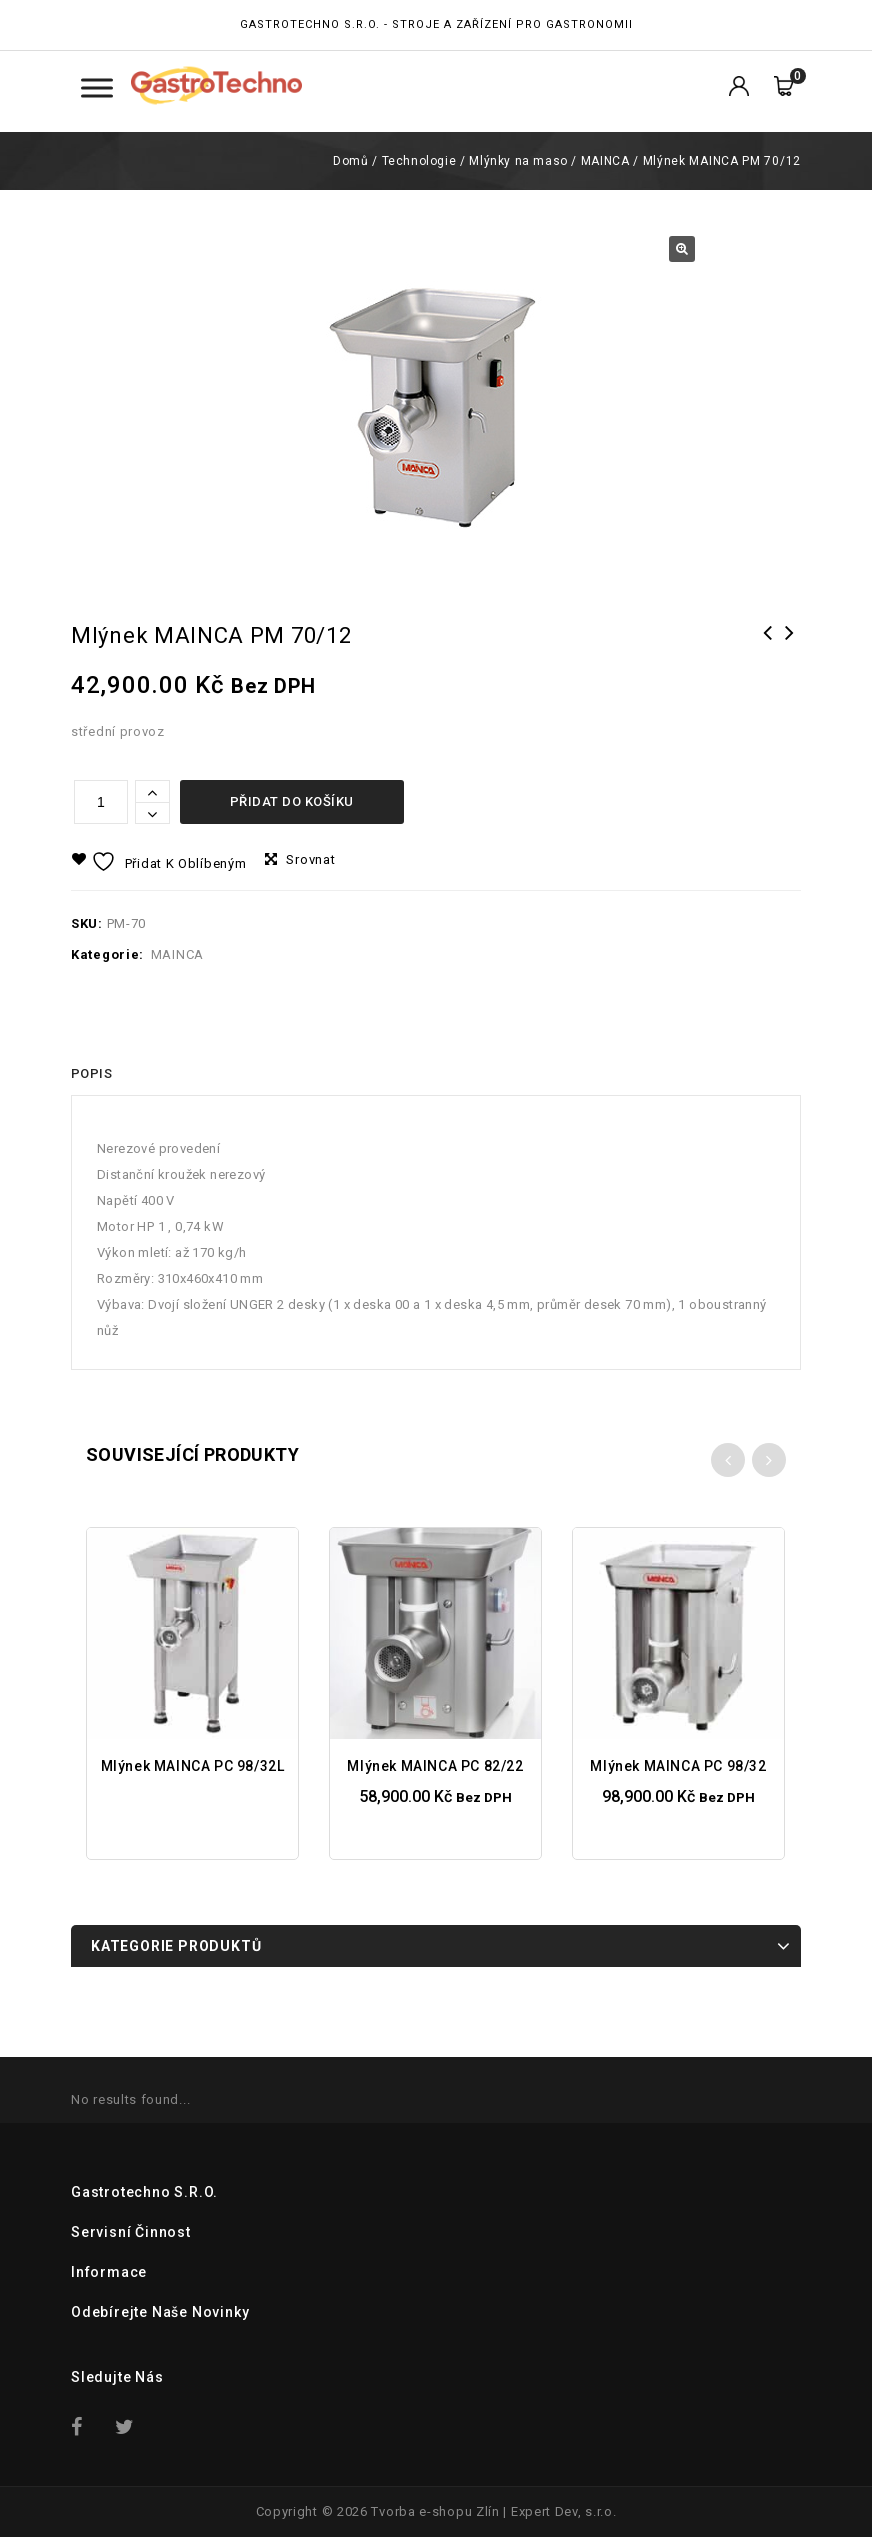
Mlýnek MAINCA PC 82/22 (768, 646)
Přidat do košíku (292, 801)
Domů (350, 161)
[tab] (91, 1074)
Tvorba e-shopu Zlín (435, 2511)
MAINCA (605, 161)
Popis (91, 1073)
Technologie (419, 161)
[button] (682, 249)
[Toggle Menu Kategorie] (97, 87)
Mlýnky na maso (518, 161)
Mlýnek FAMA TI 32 (790, 646)
